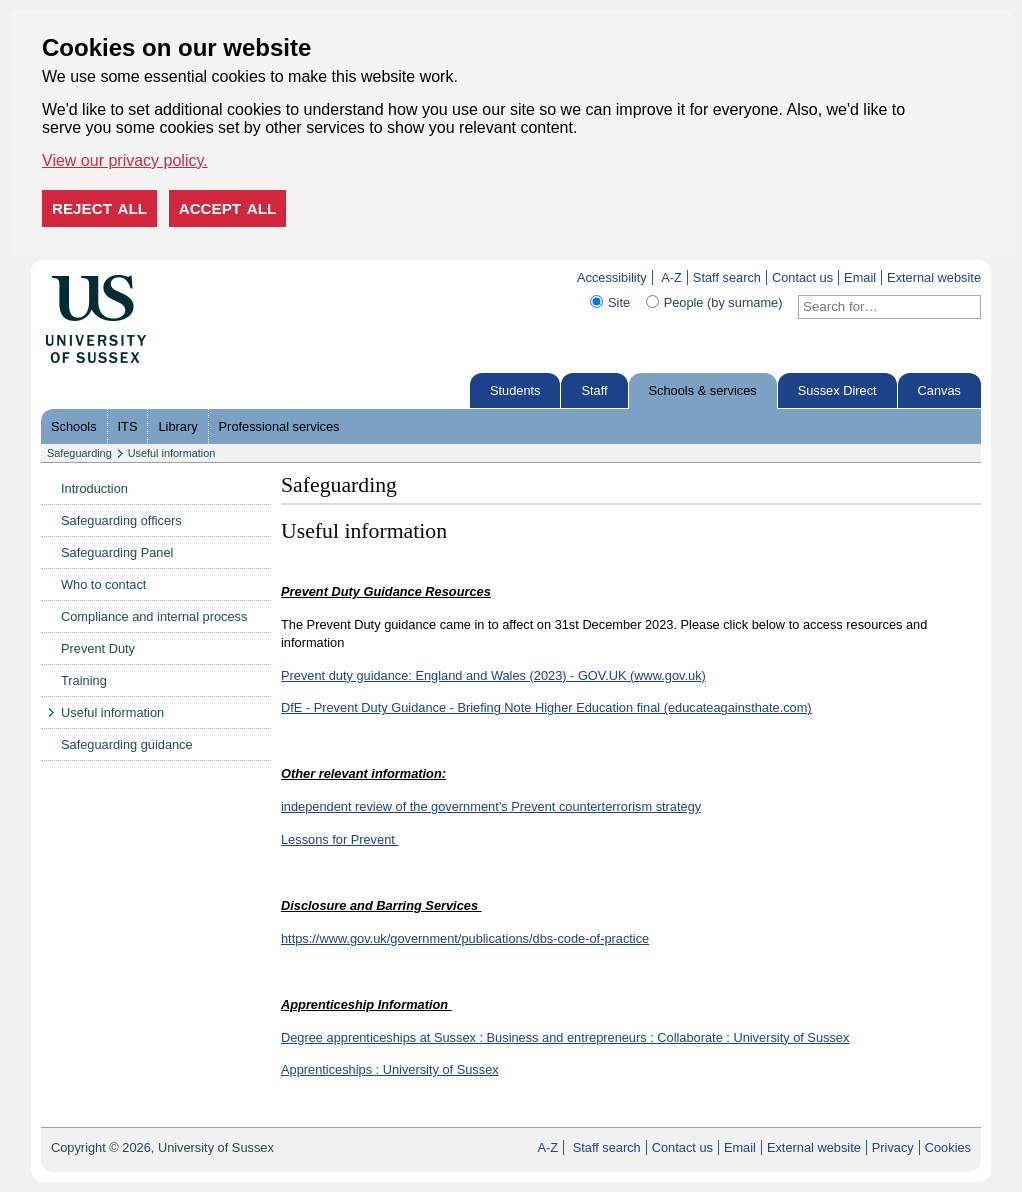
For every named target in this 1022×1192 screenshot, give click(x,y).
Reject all (99, 208)
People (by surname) (723, 302)
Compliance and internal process (154, 616)
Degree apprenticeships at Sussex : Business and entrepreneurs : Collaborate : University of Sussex (565, 1037)
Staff (594, 390)
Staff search (727, 277)
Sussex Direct (837, 390)
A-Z (671, 277)
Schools (74, 426)
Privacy (893, 1147)
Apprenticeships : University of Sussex (390, 1069)
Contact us (802, 277)
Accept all (228, 208)
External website (934, 277)
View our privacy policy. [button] (125, 160)
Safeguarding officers (121, 520)
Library (177, 426)
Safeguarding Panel (117, 552)
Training (84, 680)
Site (619, 302)
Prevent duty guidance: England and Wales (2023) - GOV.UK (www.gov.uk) (493, 675)
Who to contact (103, 584)
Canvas (939, 390)
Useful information (172, 453)
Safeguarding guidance (127, 744)
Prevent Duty (98, 648)
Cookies (948, 1147)
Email (860, 277)
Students (515, 390)
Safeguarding (79, 453)
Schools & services (703, 390)
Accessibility (612, 277)
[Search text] (877, 307)
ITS (128, 426)
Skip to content (188, 277)
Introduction (94, 488)
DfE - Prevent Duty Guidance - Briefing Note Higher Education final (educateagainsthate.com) (546, 707)
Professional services (279, 426)
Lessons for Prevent (339, 839)
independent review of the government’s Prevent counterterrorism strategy (491, 806)
